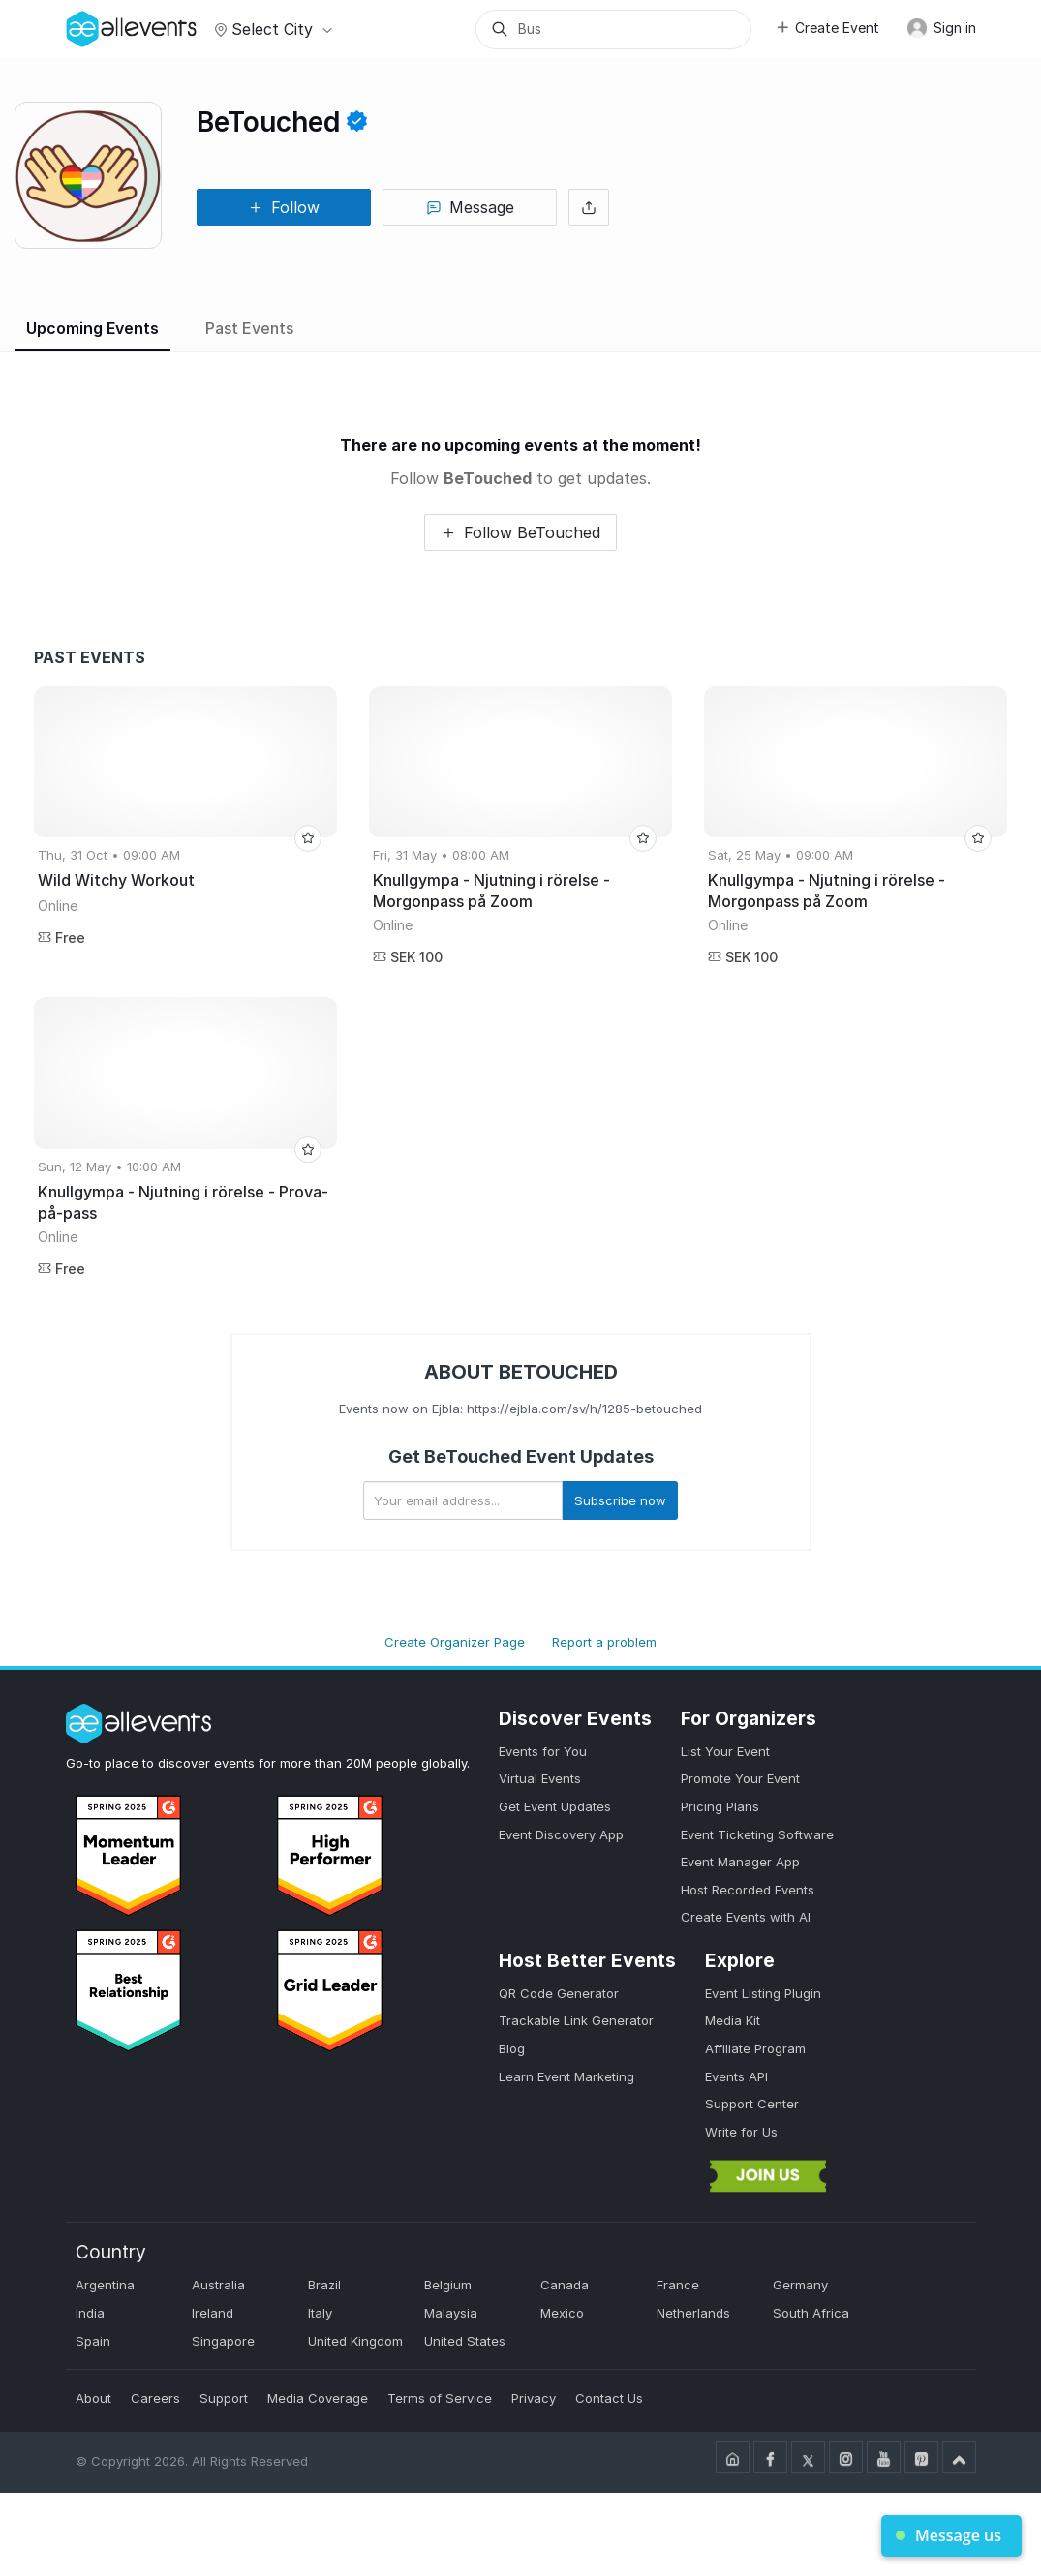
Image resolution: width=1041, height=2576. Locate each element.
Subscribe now (620, 1500)
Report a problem (604, 1642)
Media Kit (732, 2020)
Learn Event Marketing (566, 2076)
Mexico (562, 2312)
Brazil (324, 2284)
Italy (320, 2312)
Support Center (752, 2103)
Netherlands (693, 2312)
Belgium (448, 2284)
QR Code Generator (559, 1993)
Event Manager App (740, 1861)
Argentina (105, 2284)
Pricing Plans (720, 1806)
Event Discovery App (561, 1834)
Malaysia (450, 2312)
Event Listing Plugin (763, 1993)
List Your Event (725, 1751)
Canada (564, 2284)
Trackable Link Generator (576, 2020)
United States (464, 2341)
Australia (218, 2284)
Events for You (543, 1751)
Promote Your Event (740, 1778)
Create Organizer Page (454, 1642)
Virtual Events (540, 1778)
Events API (736, 2076)
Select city (270, 29)
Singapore (223, 2341)
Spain (93, 2341)
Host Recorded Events (747, 1889)
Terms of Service (439, 2398)
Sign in (941, 28)
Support (223, 2398)
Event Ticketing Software (757, 1834)
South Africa (811, 2312)
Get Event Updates (555, 1806)
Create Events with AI (746, 1916)
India (90, 2312)
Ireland (212, 2312)
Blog (512, 2048)
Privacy (533, 2398)
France (678, 2284)
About (93, 2398)
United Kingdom (355, 2341)
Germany (800, 2284)
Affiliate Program (755, 2048)
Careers (155, 2398)
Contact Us (609, 2398)
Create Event (827, 27)
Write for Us (741, 2131)
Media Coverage (317, 2398)
